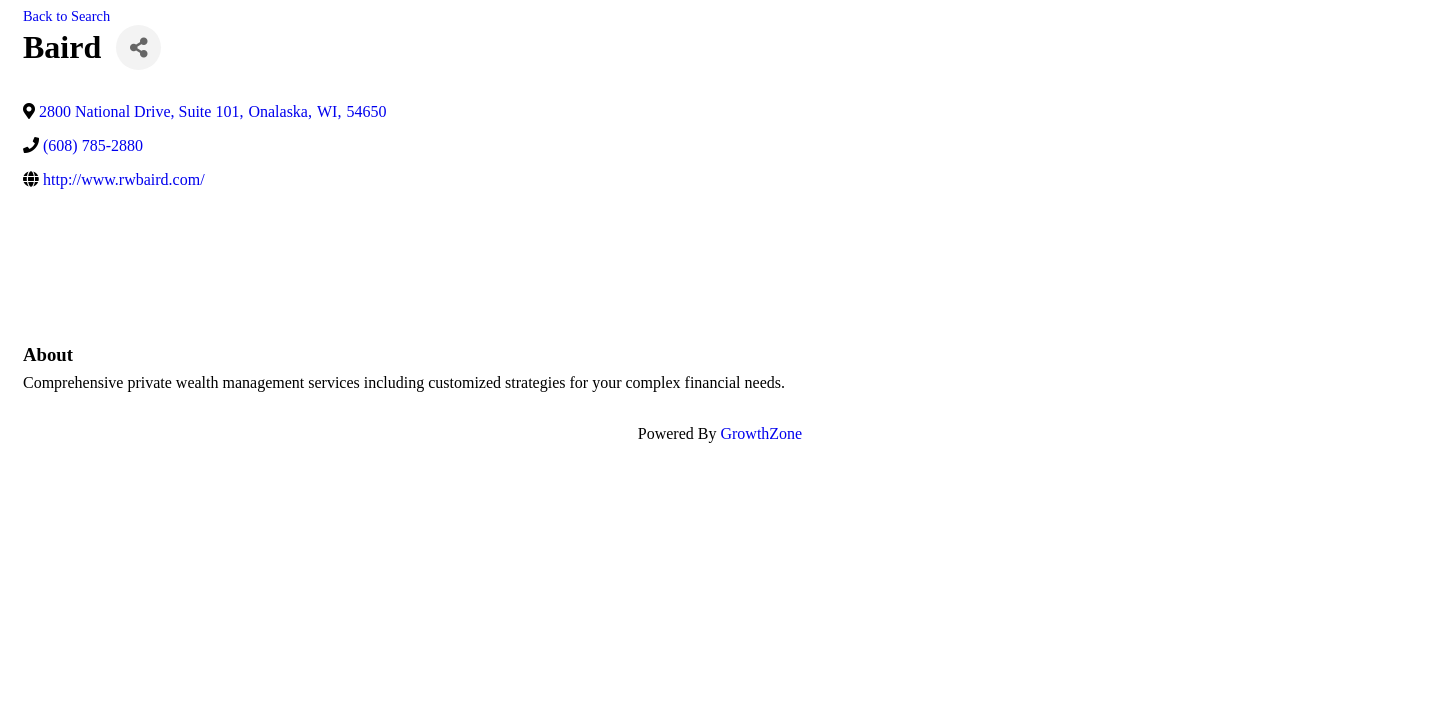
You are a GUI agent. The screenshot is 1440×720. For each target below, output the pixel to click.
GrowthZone (761, 433)
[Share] (138, 47)
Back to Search (66, 16)
